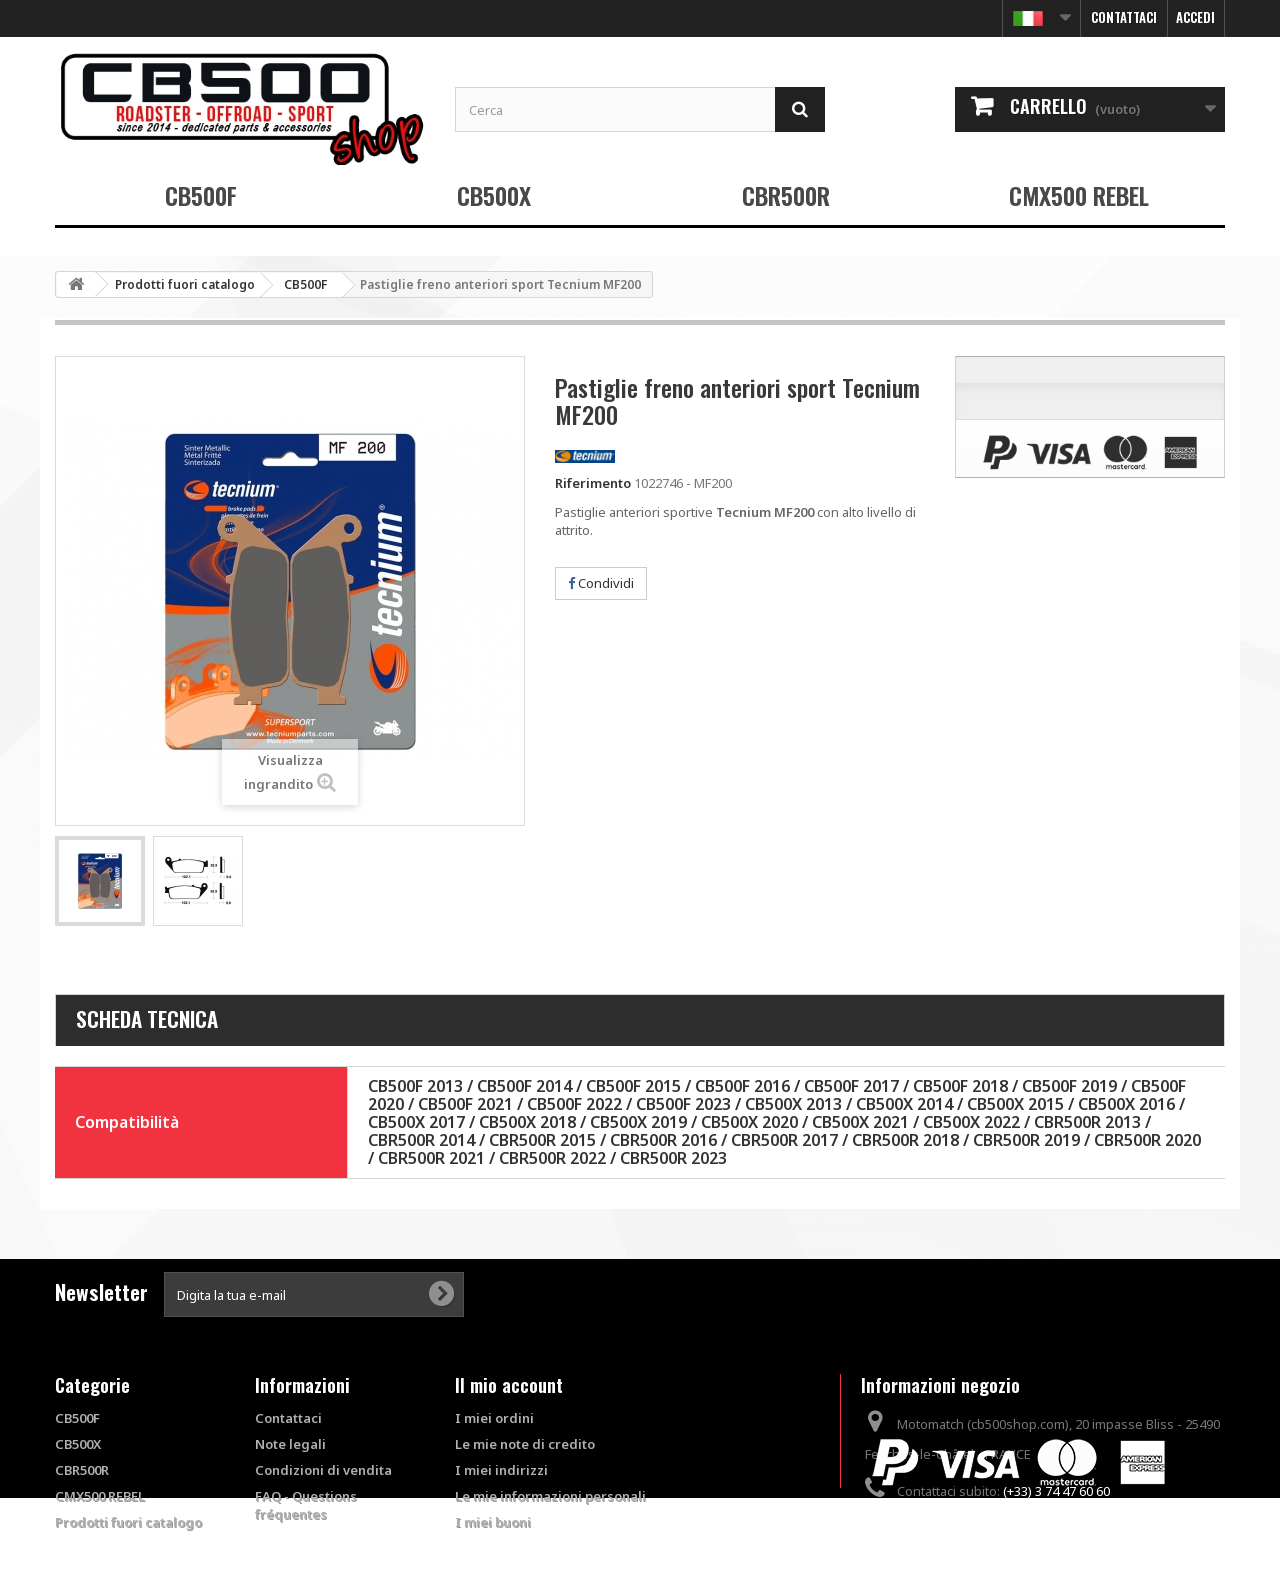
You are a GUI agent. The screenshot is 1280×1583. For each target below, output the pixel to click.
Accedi (1195, 17)
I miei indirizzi (501, 1470)
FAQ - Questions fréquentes (306, 1505)
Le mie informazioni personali (550, 1496)
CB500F (201, 195)
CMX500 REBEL (1079, 195)
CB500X (494, 195)
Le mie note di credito (525, 1444)
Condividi (601, 583)
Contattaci (1124, 17)
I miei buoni (493, 1522)
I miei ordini (494, 1418)
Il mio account (509, 1385)
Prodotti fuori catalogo (128, 1522)
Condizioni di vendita (323, 1470)
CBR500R (786, 195)
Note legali (290, 1444)
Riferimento (593, 483)
